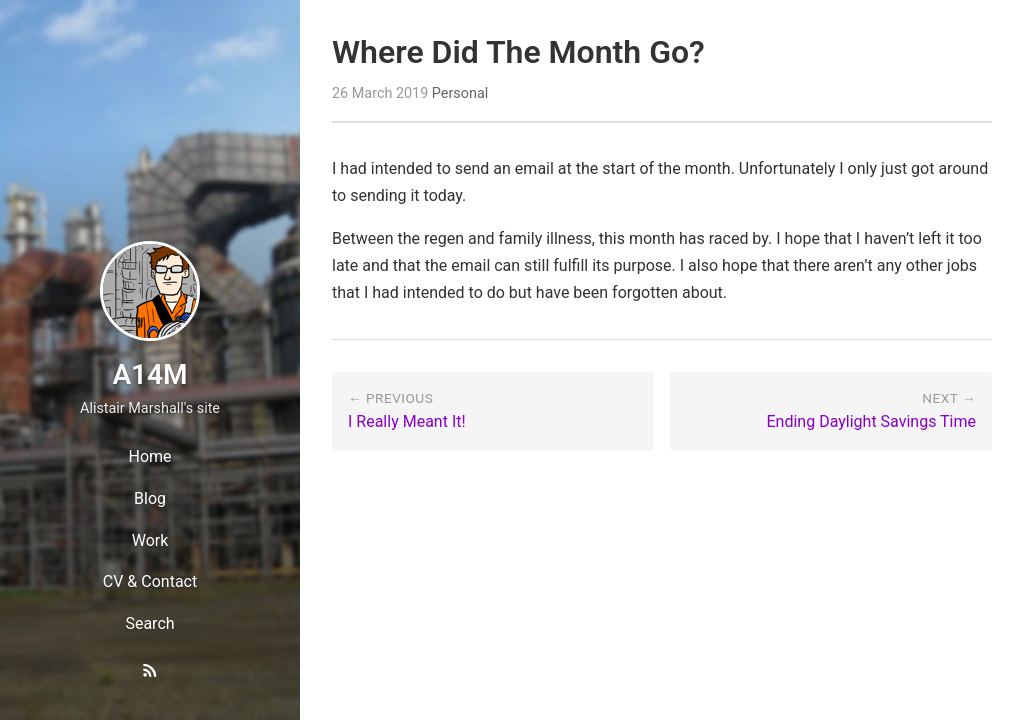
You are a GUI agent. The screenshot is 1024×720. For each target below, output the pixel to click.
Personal (460, 93)
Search (149, 623)
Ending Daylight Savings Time (871, 421)
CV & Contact (150, 581)
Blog (150, 498)
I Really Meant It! (407, 421)
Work (150, 540)
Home (149, 456)
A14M (149, 374)
